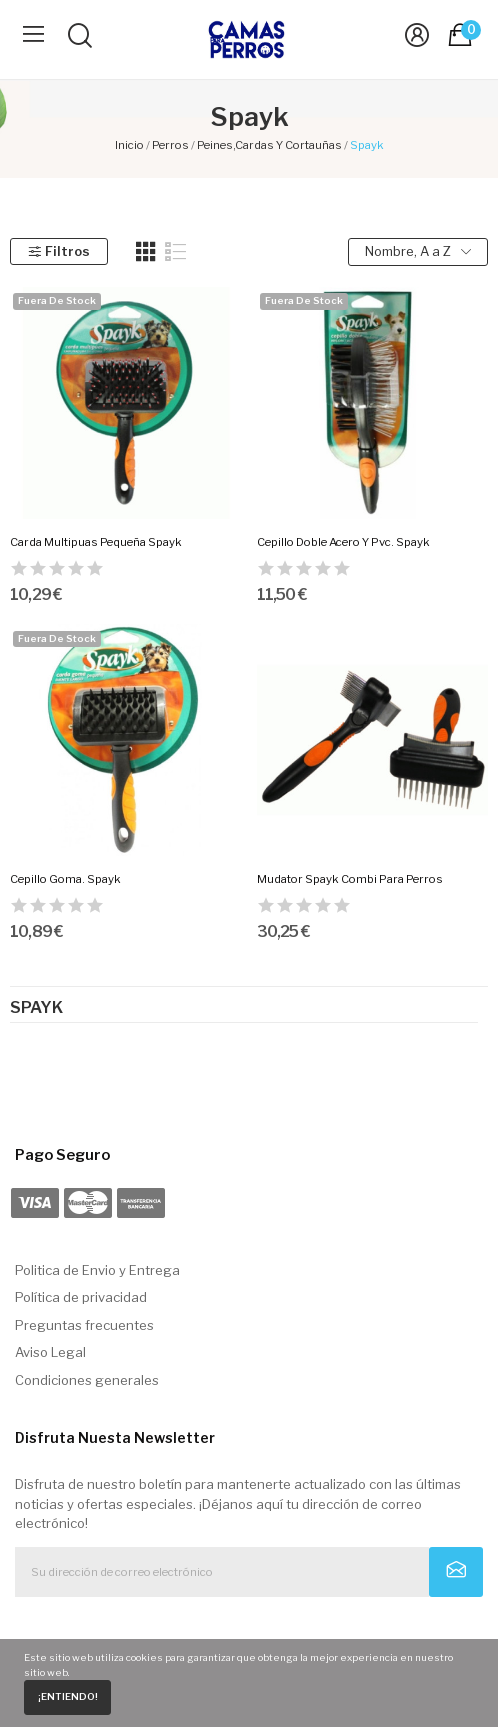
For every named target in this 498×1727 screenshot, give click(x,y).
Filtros (58, 251)
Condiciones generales (87, 1380)
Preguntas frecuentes (84, 1325)
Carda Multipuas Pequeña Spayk (96, 542)
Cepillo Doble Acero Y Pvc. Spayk (343, 542)
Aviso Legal (50, 1352)
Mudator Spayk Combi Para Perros (350, 879)
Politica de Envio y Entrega (97, 1270)
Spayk (36, 1008)
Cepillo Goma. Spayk (65, 879)
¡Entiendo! (68, 1696)
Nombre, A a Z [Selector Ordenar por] (418, 251)
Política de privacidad (81, 1297)
